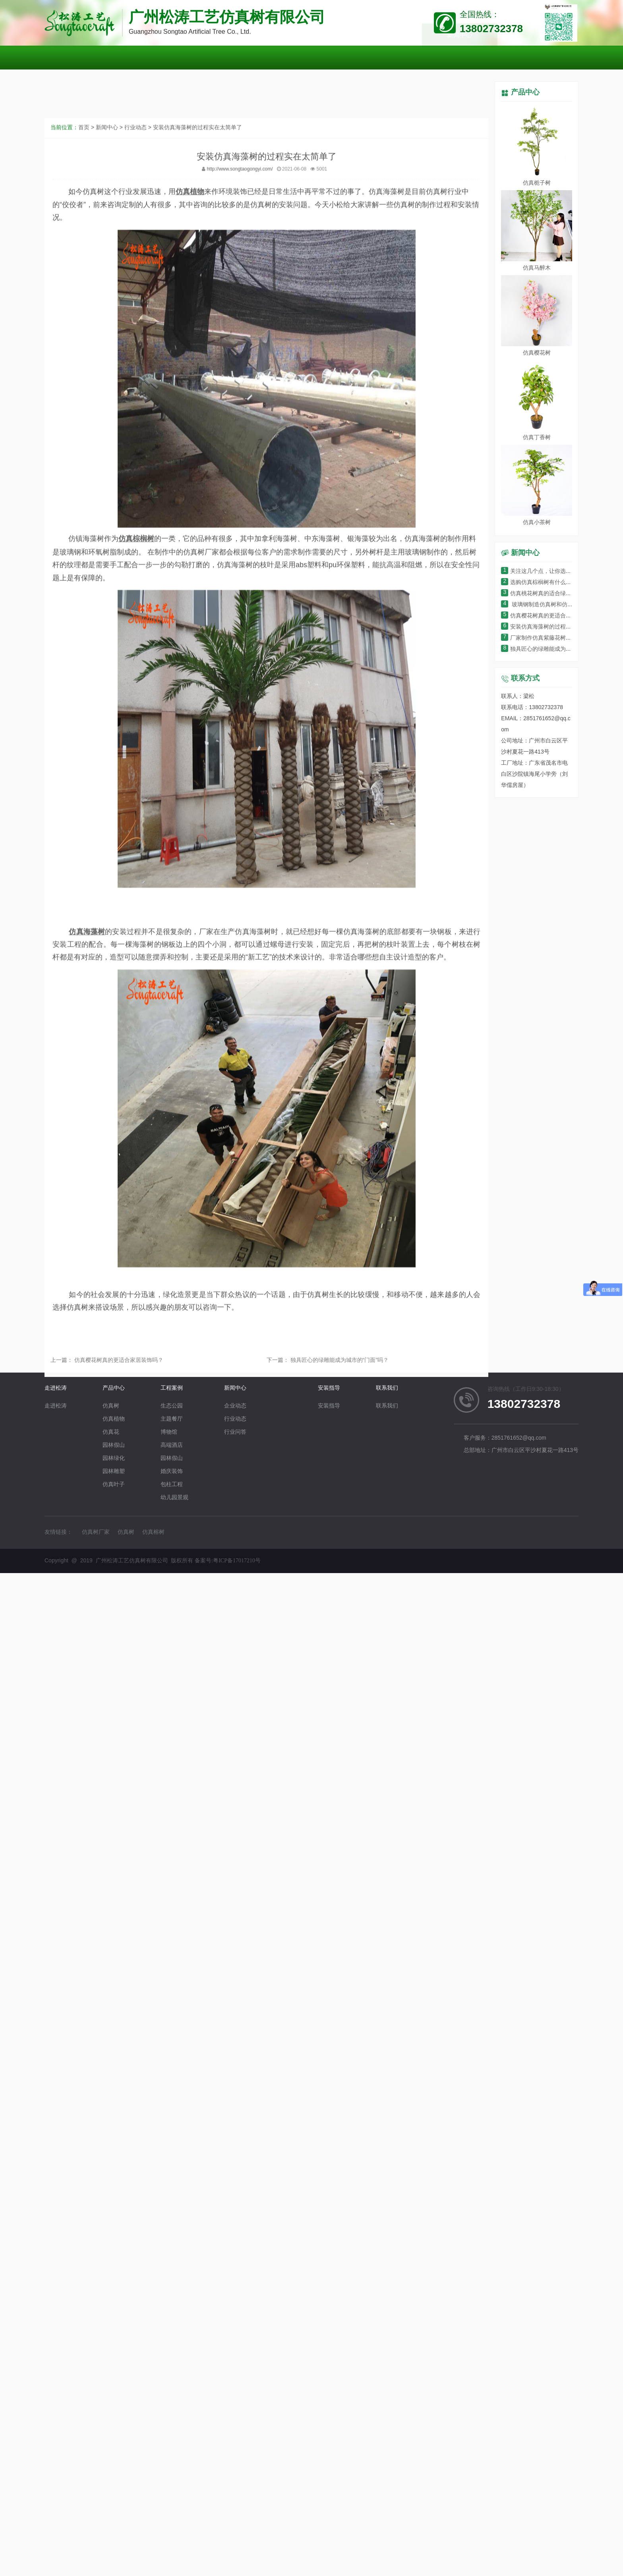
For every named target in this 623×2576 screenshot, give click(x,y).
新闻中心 (107, 462)
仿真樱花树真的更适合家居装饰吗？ (118, 1374)
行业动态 (135, 462)
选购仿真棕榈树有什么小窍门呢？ (547, 583)
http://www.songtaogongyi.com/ (240, 503)
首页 (83, 462)
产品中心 (525, 92)
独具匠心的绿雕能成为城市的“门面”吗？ (339, 1374)
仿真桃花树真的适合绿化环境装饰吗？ (553, 594)
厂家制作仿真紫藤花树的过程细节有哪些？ (558, 638)
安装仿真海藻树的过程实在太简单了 (197, 462)
